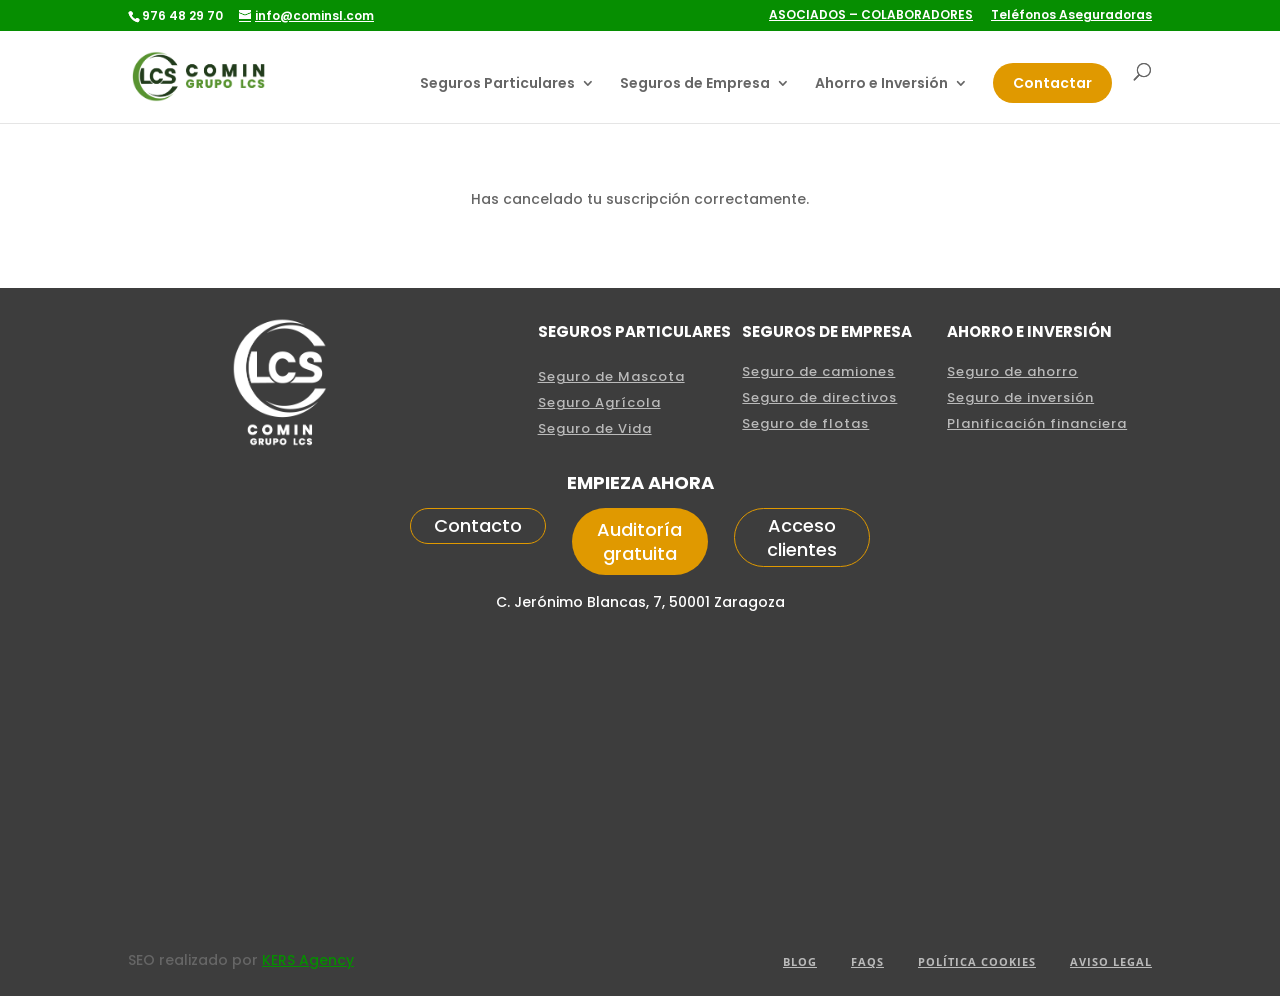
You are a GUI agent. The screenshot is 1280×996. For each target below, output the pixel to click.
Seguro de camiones (818, 371)
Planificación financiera (1037, 423)
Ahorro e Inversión (881, 84)
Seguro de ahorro (1012, 371)
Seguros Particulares (497, 84)
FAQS (867, 961)
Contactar (1052, 83)
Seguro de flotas (805, 423)
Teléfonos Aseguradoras (1071, 16)
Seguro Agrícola (599, 402)
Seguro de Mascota (611, 376)
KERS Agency (308, 960)
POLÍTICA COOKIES (977, 961)
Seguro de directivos (819, 397)
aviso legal (1111, 961)
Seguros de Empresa (695, 84)
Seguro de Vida (595, 428)
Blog (800, 961)
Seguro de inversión (1020, 397)
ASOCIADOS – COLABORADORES (871, 16)
